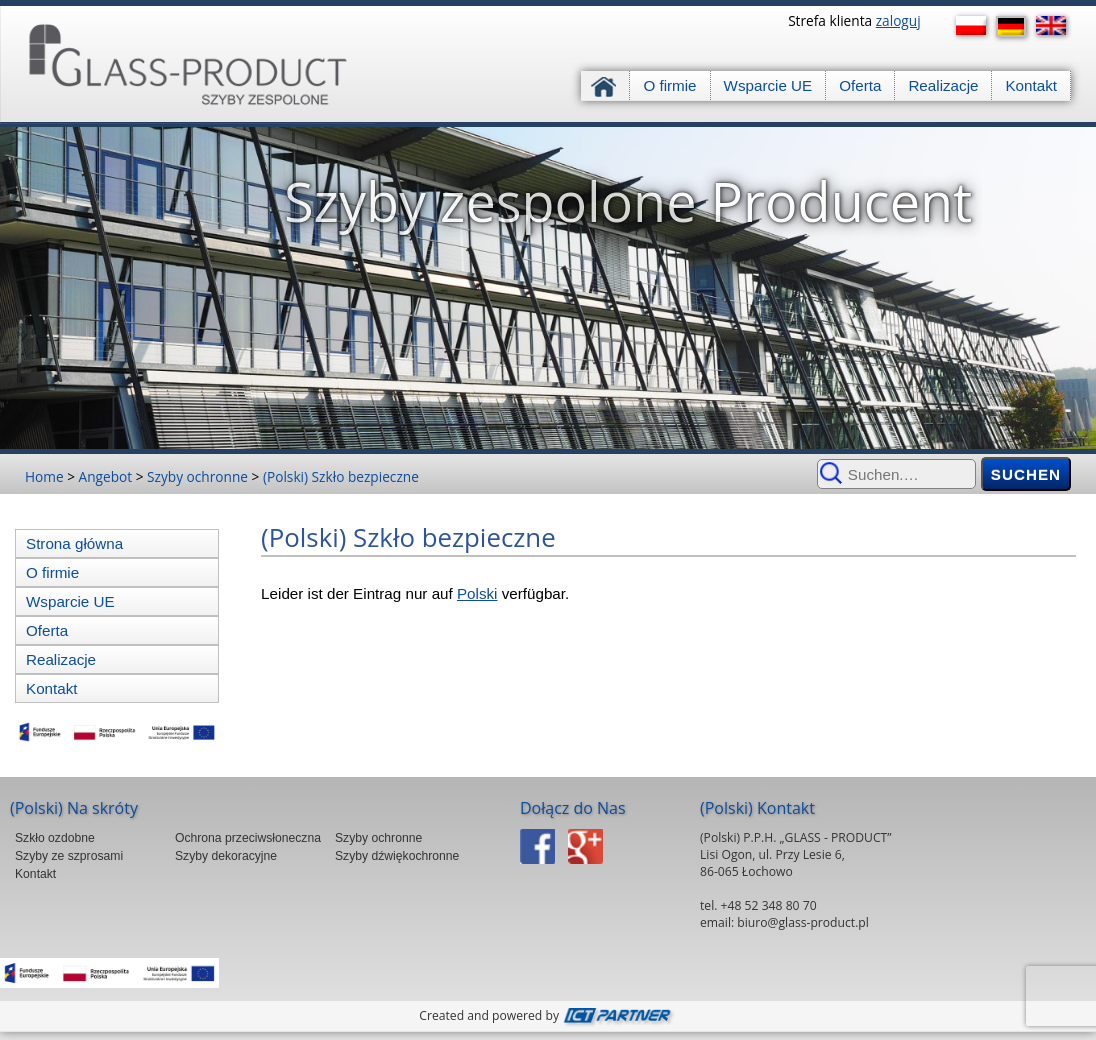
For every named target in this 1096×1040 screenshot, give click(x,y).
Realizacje (943, 85)
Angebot (106, 476)
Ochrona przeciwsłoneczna (248, 838)
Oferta (860, 85)
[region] (548, 288)
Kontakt (1031, 85)
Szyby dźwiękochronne (397, 856)
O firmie (669, 85)
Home (44, 476)
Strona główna (605, 85)
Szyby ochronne (197, 476)
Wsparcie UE (768, 85)
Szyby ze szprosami (69, 856)
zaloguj (898, 20)
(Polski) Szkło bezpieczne (341, 476)
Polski (477, 593)
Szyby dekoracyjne (226, 856)
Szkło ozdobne (55, 838)
